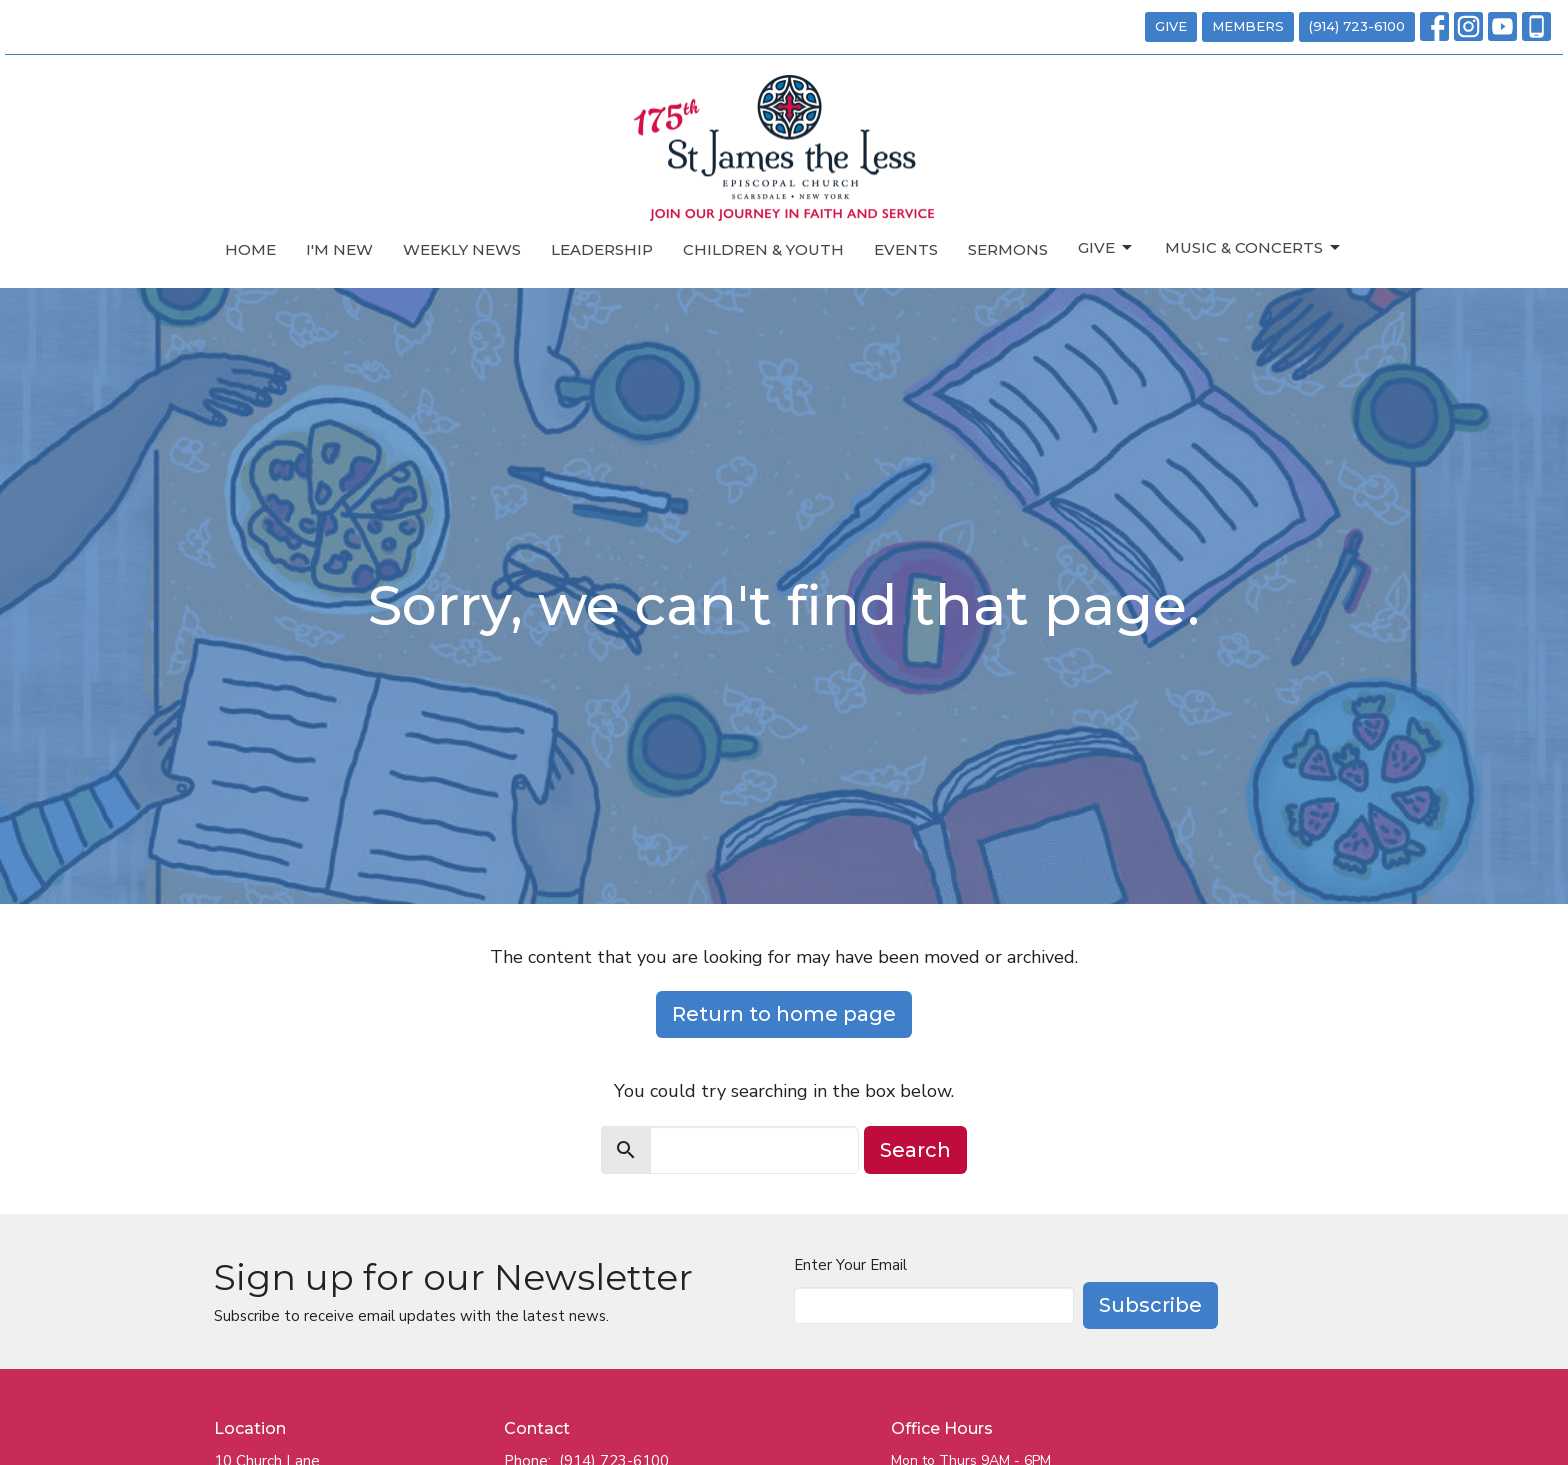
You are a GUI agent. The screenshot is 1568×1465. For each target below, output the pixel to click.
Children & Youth (763, 249)
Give (1106, 248)
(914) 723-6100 (1357, 26)
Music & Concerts (1254, 248)
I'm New (339, 249)
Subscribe (1150, 1305)
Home (250, 249)
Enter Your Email (850, 1265)
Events (906, 249)
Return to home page (784, 1014)
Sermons (1008, 249)
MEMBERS (1248, 26)
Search (915, 1150)
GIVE (1171, 26)
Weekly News (462, 249)
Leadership (602, 249)
